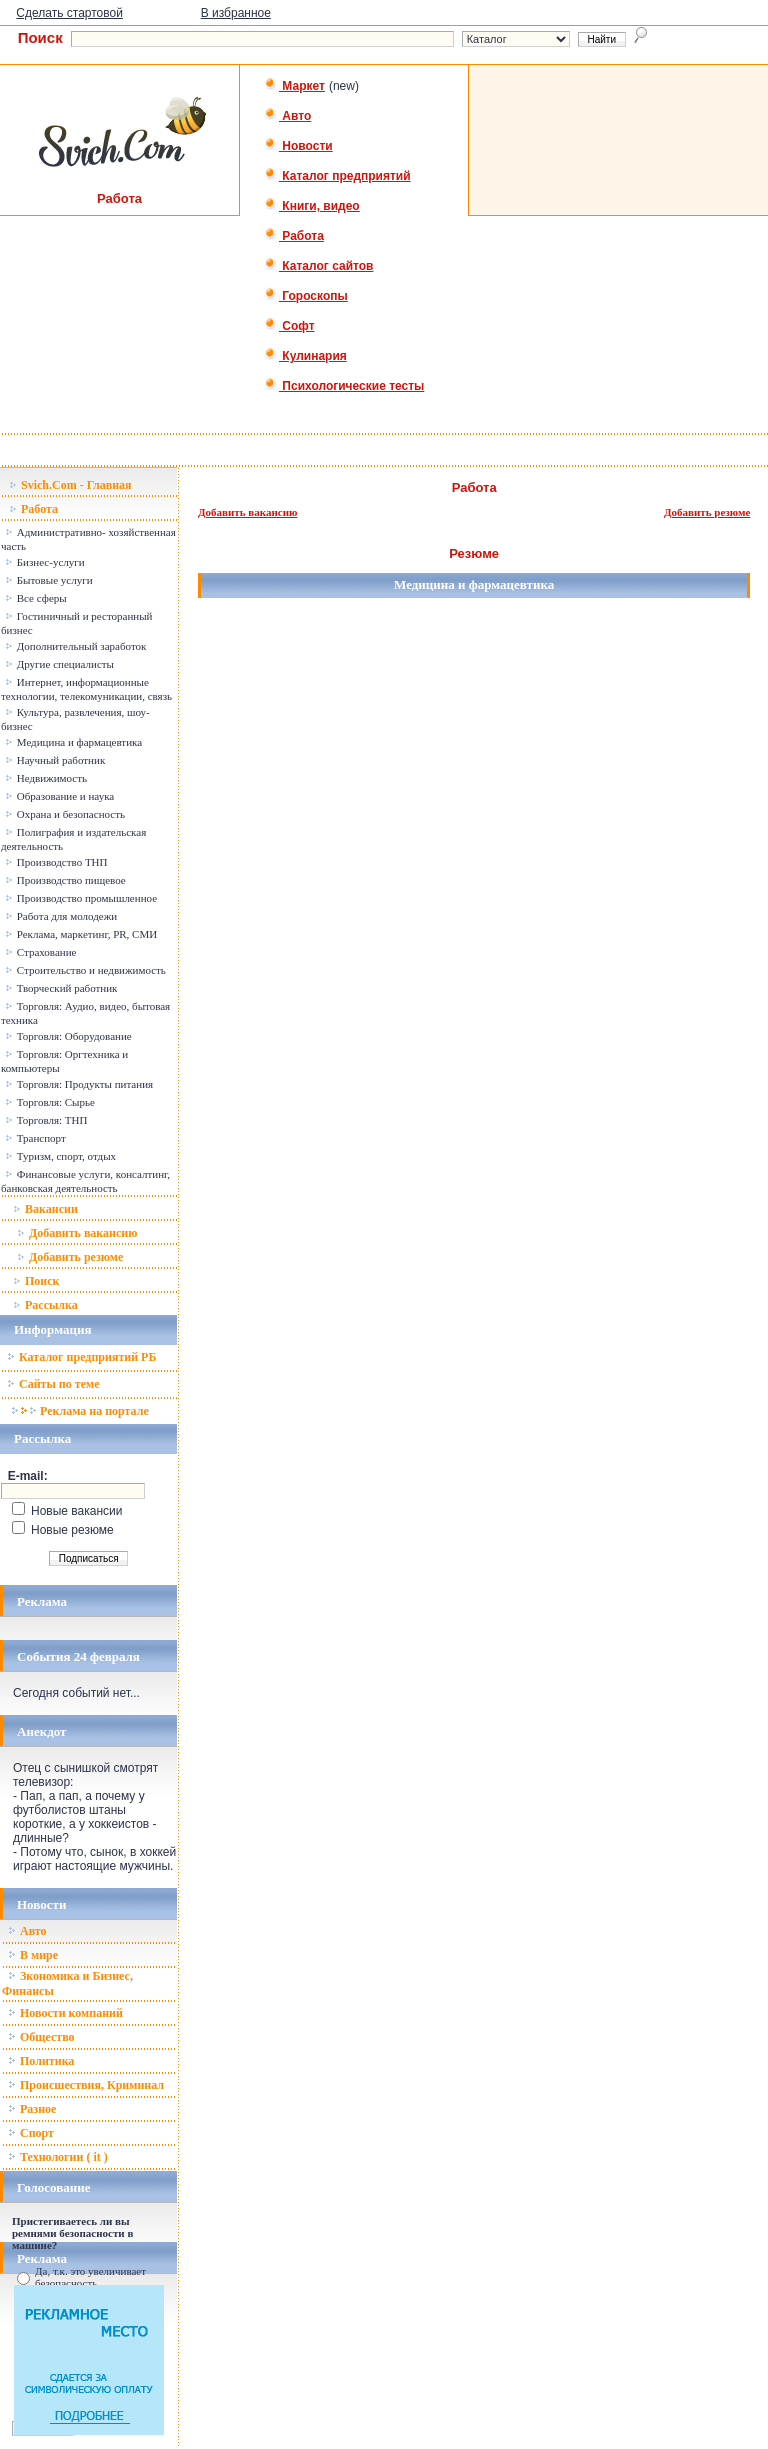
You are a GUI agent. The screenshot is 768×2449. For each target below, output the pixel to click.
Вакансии (45, 1209)
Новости (298, 146)
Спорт (31, 2133)
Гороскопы (306, 296)
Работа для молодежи (61, 916)
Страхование (40, 952)
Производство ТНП (56, 862)
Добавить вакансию (77, 1233)
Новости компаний (65, 2013)
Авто (287, 116)
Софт (289, 326)
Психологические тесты (344, 386)
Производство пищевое (65, 880)
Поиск (36, 1281)
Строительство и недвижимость (85, 970)
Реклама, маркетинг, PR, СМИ (81, 934)
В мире (33, 1955)
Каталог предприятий (337, 176)
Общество (41, 2037)
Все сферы (36, 598)
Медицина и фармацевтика (73, 742)
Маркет (294, 86)
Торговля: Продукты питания (79, 1084)
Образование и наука (59, 796)
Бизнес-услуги (45, 562)
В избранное (236, 13)
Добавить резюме (70, 1257)
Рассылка (45, 1305)
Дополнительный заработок (75, 646)
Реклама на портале (79, 1411)
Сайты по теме (53, 1384)
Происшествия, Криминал (86, 2085)
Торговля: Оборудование (68, 1036)
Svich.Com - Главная (70, 485)
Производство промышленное (81, 898)
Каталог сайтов (318, 266)
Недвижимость (46, 778)
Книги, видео (312, 206)
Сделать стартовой (69, 13)
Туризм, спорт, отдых (60, 1156)
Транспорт (35, 1138)
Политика (41, 2061)
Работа (294, 236)
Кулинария (305, 356)
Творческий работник (61, 988)
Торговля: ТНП (46, 1120)
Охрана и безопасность (65, 814)
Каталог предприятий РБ (81, 1357)
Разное (32, 2109)
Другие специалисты (59, 664)
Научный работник (55, 760)
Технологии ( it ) (58, 2157)
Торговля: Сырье (50, 1102)
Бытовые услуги (49, 580)
